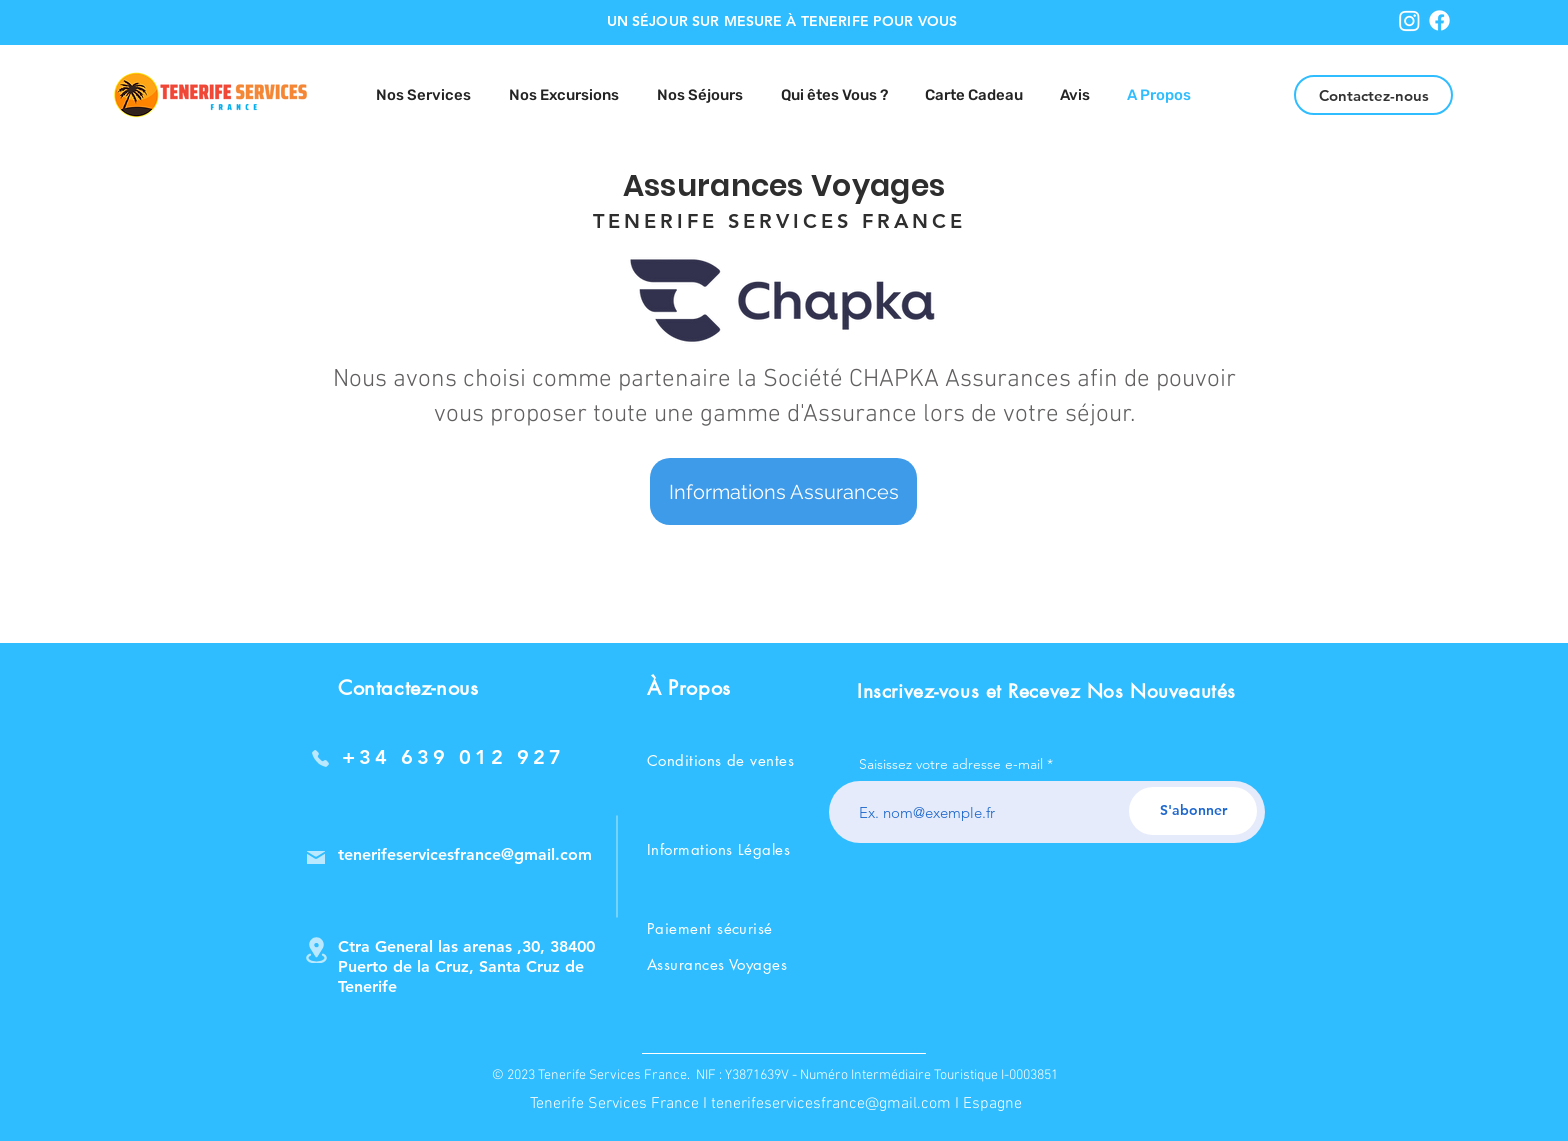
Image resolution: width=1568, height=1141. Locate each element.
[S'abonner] (1193, 811)
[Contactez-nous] (1373, 95)
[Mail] (316, 857)
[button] (700, 95)
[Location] (316, 950)
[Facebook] (1439, 20)
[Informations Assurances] (783, 491)
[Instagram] (1409, 20)
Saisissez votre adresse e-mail (951, 764)
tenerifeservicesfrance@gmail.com (831, 1104)
